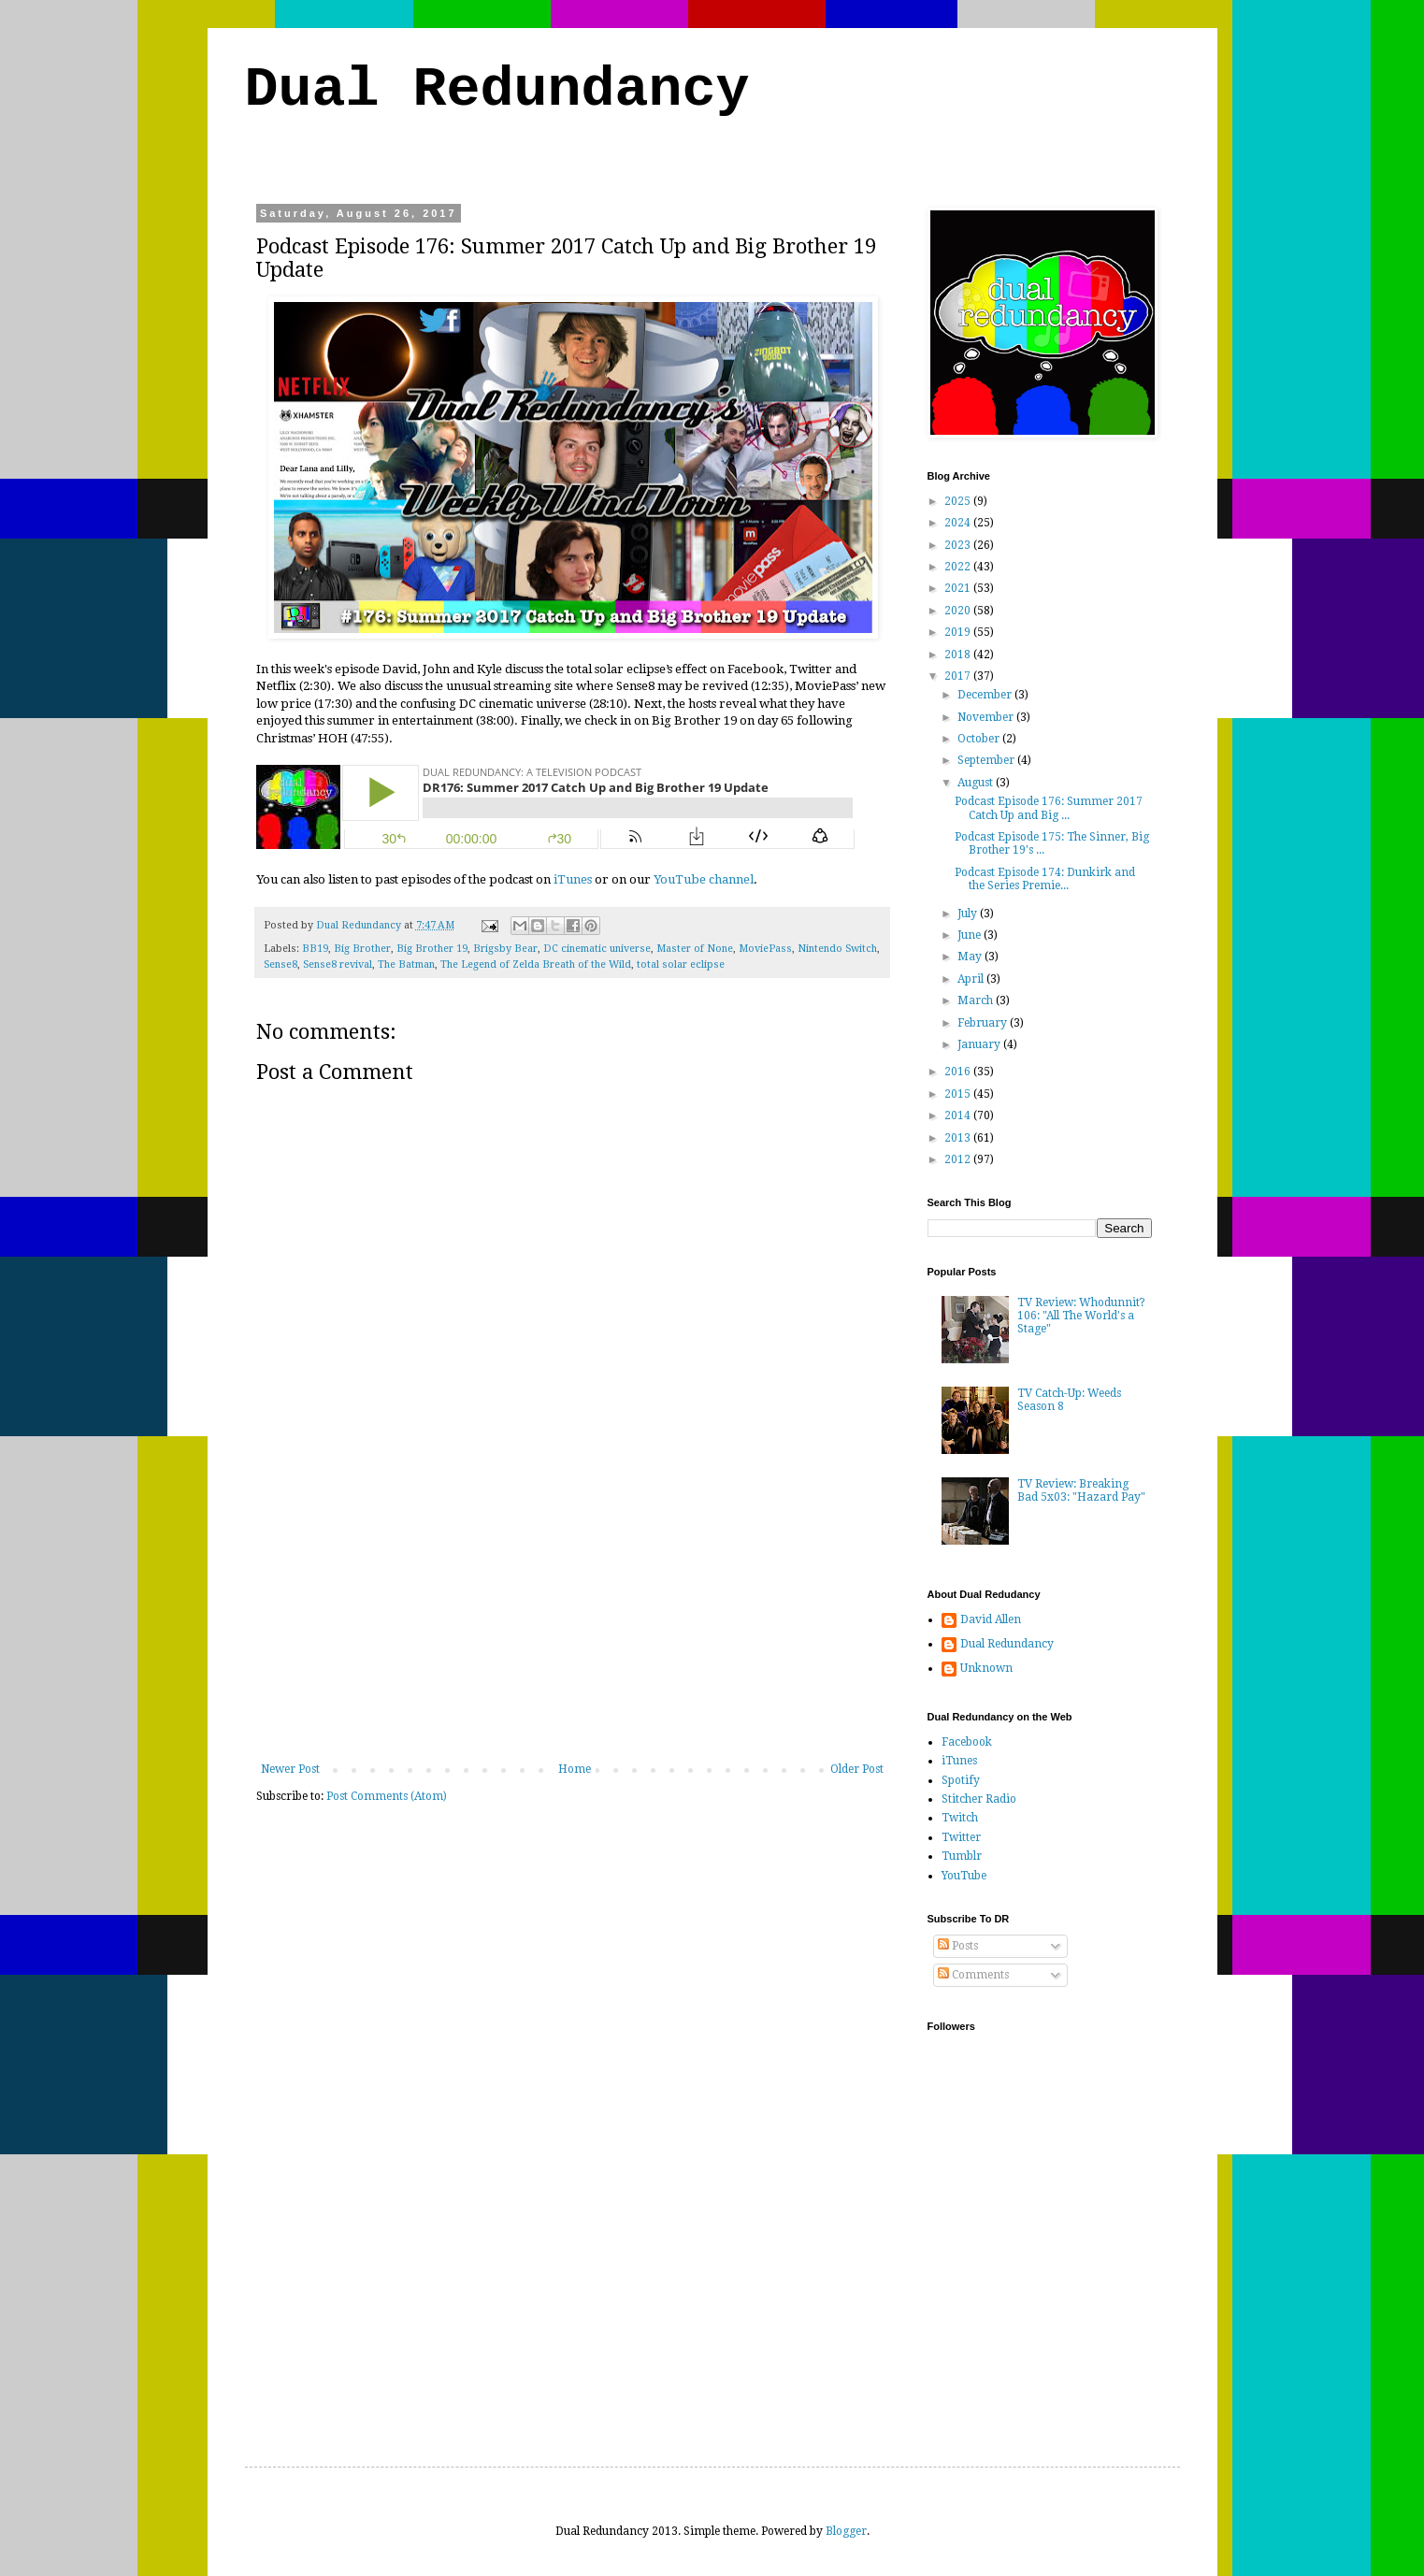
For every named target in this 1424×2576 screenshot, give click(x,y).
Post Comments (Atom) (386, 1796)
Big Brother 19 (431, 949)
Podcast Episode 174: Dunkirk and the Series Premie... (1045, 879)
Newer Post (290, 1769)
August (976, 782)
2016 (958, 1071)
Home (574, 1769)
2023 (958, 545)
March (976, 1000)
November (986, 717)
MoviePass (765, 949)
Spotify (961, 1780)
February (983, 1022)
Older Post (857, 1769)
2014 (958, 1115)
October (979, 738)
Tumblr (962, 1856)
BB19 (315, 949)
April (971, 979)
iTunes (573, 879)
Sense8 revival (337, 964)
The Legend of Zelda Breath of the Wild (535, 964)
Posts (958, 1945)
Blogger (846, 2531)
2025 (958, 501)
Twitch (960, 1817)
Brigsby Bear (505, 949)
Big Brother (362, 949)
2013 (958, 1137)
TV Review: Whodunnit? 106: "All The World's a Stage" (1081, 1316)
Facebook (967, 1742)
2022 (958, 566)
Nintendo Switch (837, 949)
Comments (973, 1974)
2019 (958, 632)
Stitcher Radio (979, 1799)
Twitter (961, 1837)
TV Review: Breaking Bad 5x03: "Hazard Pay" (1081, 1490)
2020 (958, 610)
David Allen (990, 1619)
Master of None (694, 949)
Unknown (986, 1668)
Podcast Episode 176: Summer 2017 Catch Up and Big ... (1049, 808)
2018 (958, 654)
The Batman (406, 964)
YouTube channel (704, 879)
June (970, 935)
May (971, 956)
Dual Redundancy (497, 90)
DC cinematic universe (597, 949)
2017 (958, 676)
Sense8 (280, 964)
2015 (958, 1094)
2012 (958, 1159)
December (985, 694)
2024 (958, 522)
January (980, 1044)
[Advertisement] (572, 1622)
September (987, 760)
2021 (958, 588)
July (968, 913)
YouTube (964, 1875)
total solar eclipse (681, 964)
